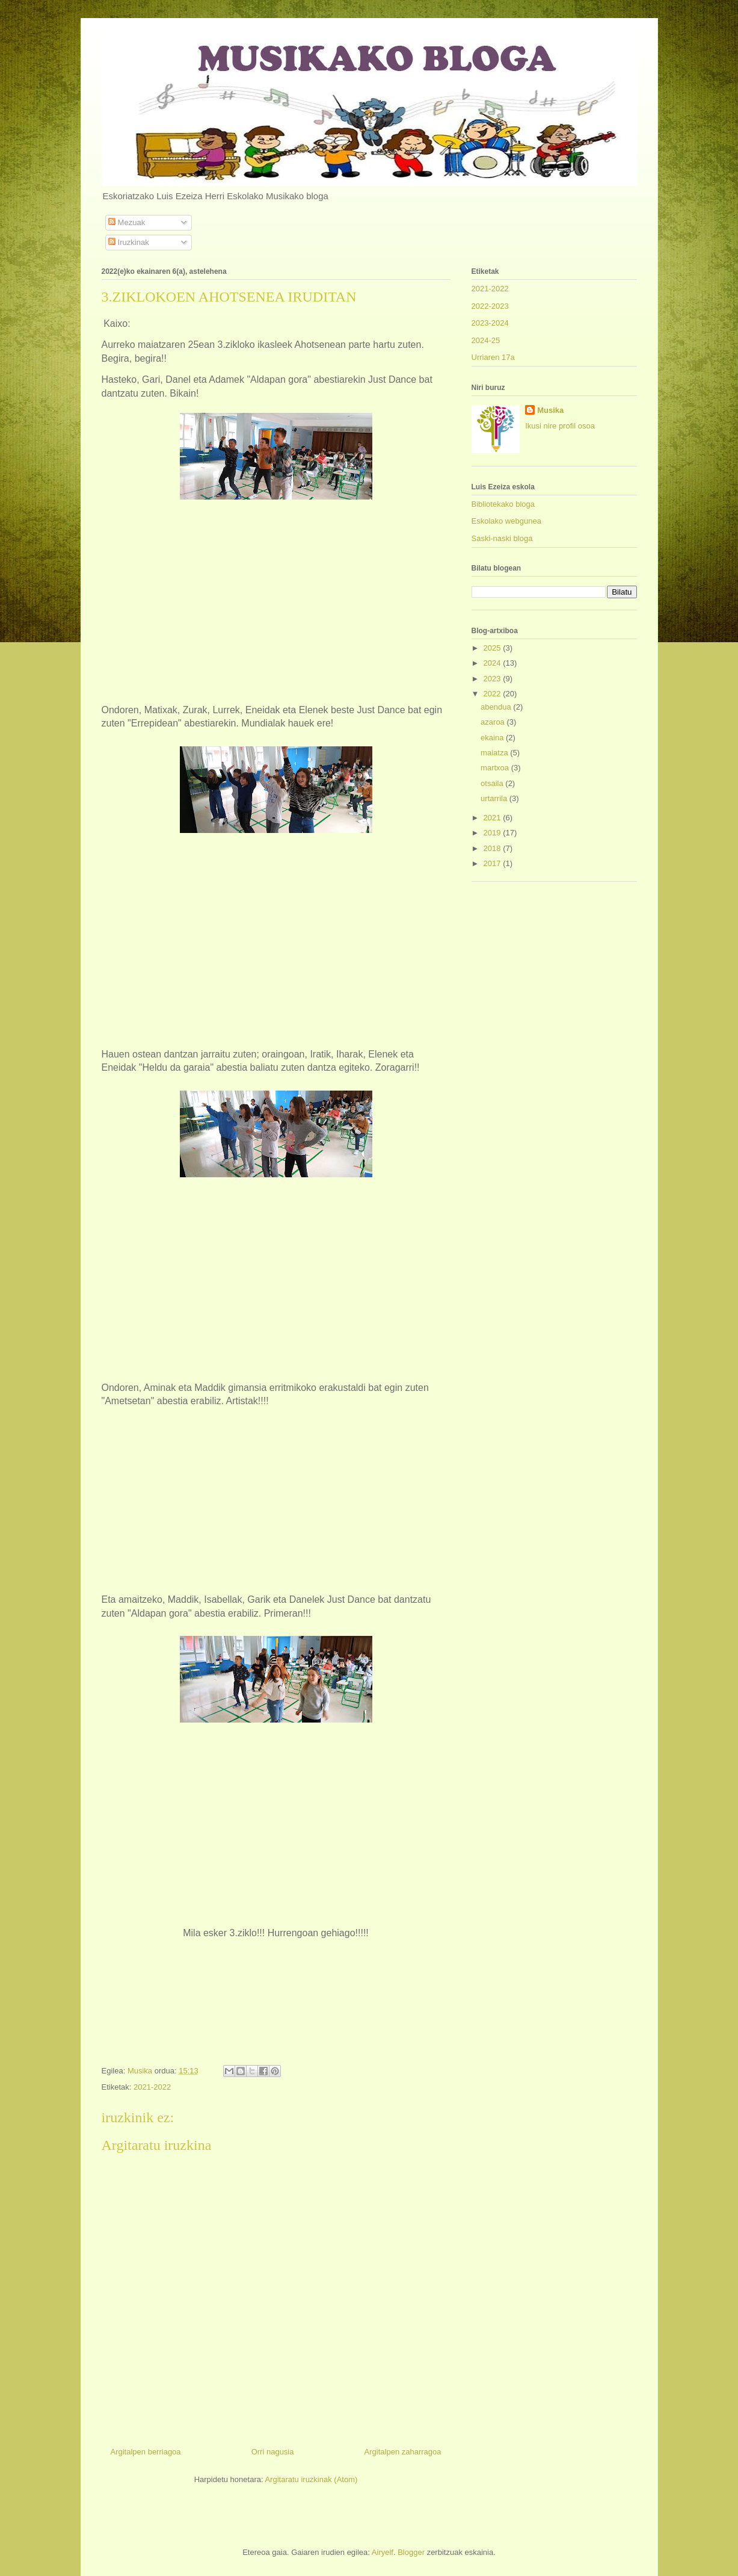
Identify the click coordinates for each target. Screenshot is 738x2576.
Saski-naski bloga (502, 538)
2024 (493, 662)
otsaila (493, 783)
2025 (493, 647)
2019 (493, 832)
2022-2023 (490, 306)
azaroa (493, 721)
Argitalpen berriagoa (146, 2451)
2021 (493, 817)
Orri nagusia (272, 2451)
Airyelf (382, 2552)
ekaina (493, 737)
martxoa (496, 767)
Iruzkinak (128, 242)
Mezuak (126, 222)
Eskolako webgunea (506, 520)
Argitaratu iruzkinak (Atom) (311, 2479)
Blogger (411, 2552)
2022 (493, 693)
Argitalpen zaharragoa (402, 2451)
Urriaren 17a (493, 357)
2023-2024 (490, 322)
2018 (493, 848)
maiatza (495, 752)
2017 (493, 863)
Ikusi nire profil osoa (560, 425)
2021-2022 (152, 2086)
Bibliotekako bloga (503, 504)
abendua (497, 706)
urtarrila (495, 798)
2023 (493, 678)
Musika (550, 410)
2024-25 (486, 340)
